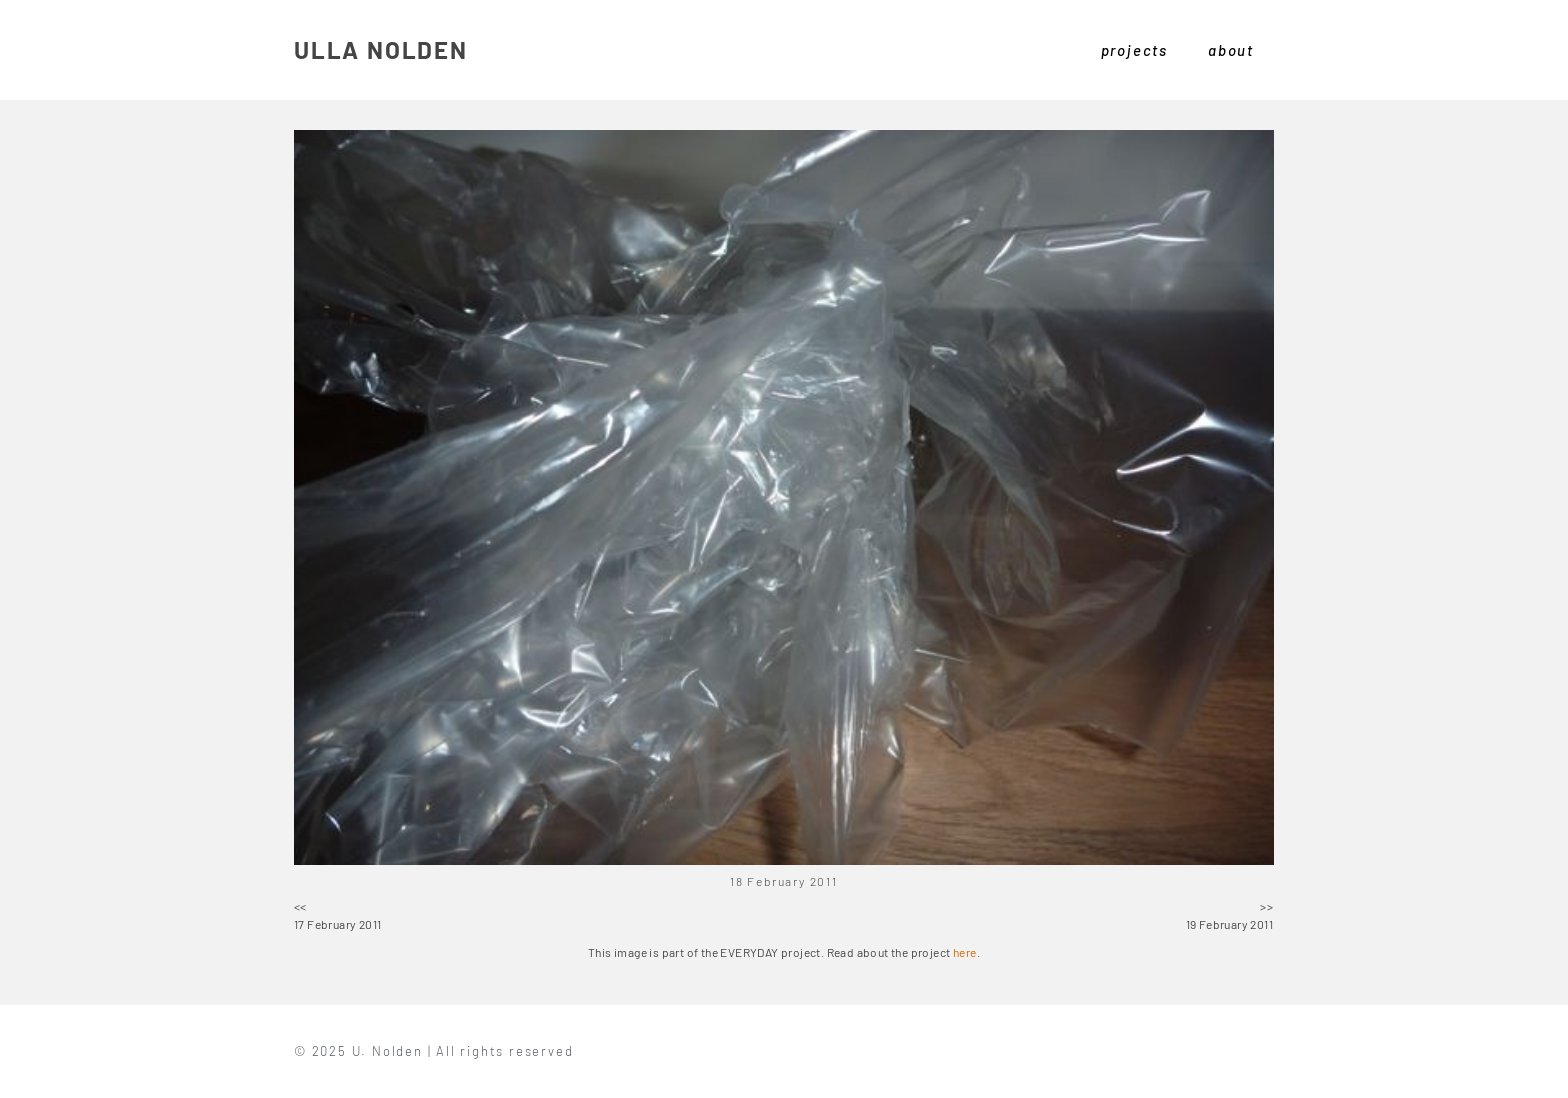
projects (1134, 50)
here (965, 952)
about (1231, 50)
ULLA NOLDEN (381, 49)
